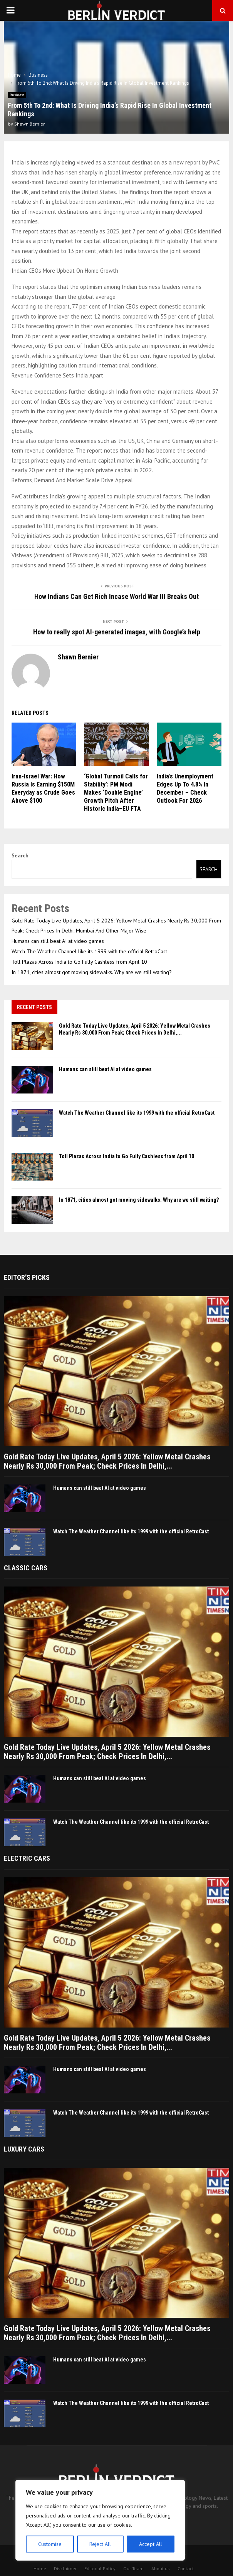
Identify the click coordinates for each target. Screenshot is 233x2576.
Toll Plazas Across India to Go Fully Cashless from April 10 (79, 961)
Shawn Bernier (29, 124)
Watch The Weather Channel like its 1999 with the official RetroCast (89, 951)
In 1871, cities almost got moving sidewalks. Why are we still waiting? (92, 972)
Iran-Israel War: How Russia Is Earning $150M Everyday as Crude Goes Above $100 (43, 788)
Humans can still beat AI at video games (58, 940)
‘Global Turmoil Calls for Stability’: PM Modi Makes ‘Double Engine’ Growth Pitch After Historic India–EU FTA (116, 792)
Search (20, 855)
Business (17, 94)
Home (40, 2568)
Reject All (100, 2544)
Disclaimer (65, 2568)
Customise (50, 2544)
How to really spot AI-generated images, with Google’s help (116, 632)
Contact (186, 2568)
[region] (100, 2520)
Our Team (133, 2568)
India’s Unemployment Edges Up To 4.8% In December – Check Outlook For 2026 (185, 788)
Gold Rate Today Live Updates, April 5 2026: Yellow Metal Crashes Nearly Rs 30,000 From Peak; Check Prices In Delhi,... (107, 1461)
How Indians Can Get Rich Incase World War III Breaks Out (116, 596)
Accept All (150, 2544)
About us (160, 2568)
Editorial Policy (100, 2568)
